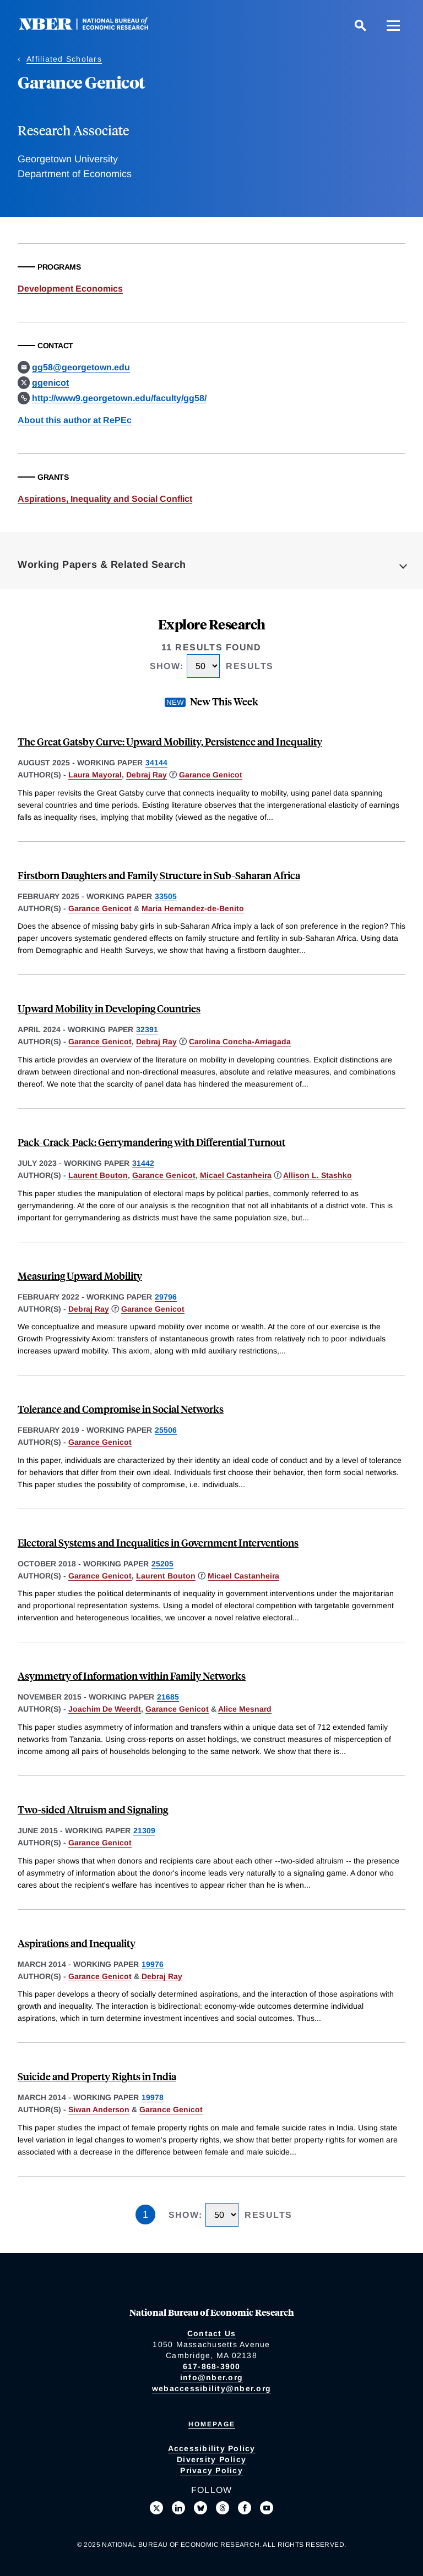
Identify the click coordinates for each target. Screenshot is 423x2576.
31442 (143, 1163)
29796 (166, 1296)
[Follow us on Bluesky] (200, 2507)
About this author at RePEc (75, 420)
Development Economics (70, 288)
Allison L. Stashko (317, 1175)
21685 (168, 1696)
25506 (166, 1430)
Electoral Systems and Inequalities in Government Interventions (158, 1542)
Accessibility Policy (212, 2448)
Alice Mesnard (245, 1708)
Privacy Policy (211, 2470)
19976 (153, 1964)
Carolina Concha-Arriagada (240, 1041)
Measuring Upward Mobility (80, 1275)
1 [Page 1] (145, 2214)
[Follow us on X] (156, 2507)
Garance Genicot (210, 774)
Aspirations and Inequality (76, 1943)
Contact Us (211, 2333)
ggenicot (50, 382)
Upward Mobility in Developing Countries (109, 1008)
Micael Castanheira (236, 1175)
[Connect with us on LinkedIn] (178, 2507)
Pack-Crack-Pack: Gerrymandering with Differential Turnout (151, 1142)
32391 (147, 1029)
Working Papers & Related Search (102, 564)
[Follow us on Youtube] (266, 2507)
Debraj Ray (146, 774)
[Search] (360, 25)
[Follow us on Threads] (222, 2507)
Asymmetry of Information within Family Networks (132, 1675)
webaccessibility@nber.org (211, 2388)
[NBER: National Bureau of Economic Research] (92, 27)
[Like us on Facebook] (244, 2507)
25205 (162, 1563)
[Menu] (393, 25)
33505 (166, 896)
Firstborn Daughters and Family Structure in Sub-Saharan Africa (159, 875)
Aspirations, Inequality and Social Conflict (105, 498)
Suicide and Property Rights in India (97, 2076)
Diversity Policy (211, 2459)
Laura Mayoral (95, 774)
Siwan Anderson (98, 2109)
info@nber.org (211, 2377)
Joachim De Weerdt (104, 1708)
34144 (156, 762)
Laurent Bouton (98, 1175)
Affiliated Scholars (64, 58)
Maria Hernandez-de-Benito (193, 908)
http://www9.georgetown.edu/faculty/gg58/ (119, 398)
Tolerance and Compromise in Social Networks (121, 1409)
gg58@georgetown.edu (81, 367)
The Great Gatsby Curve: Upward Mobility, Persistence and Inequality (170, 741)
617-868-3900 (212, 2366)
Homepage (211, 2424)
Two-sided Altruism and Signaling (93, 1809)
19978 (153, 2097)
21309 (144, 1830)
